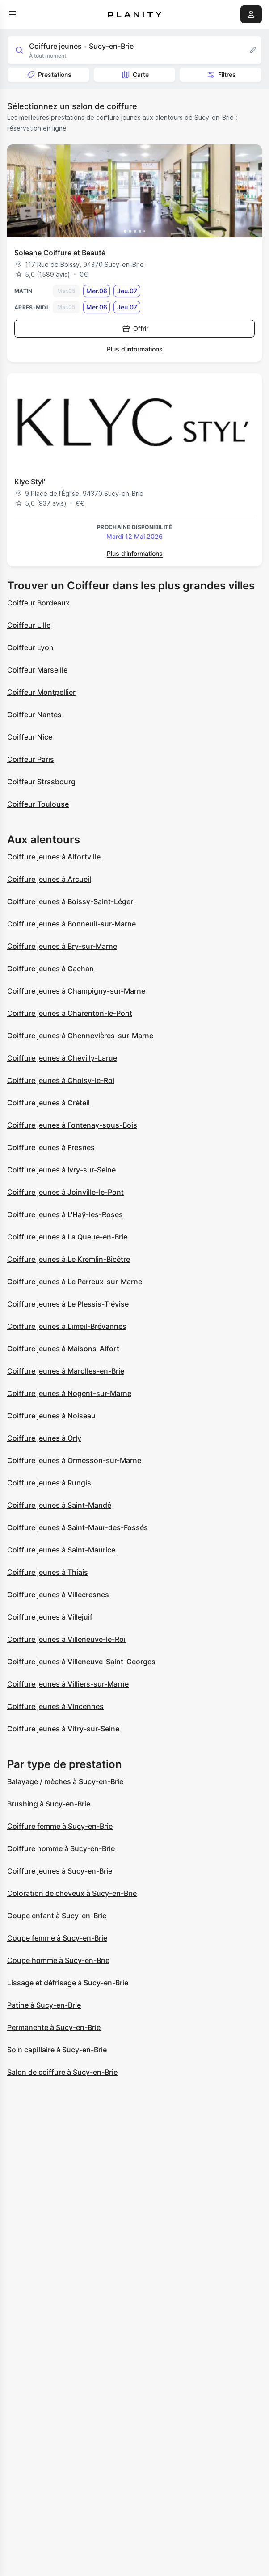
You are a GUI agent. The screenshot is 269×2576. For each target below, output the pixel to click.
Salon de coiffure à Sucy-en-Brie (62, 2072)
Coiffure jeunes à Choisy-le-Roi (60, 1080)
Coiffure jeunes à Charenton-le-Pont (69, 1013)
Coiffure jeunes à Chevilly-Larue (62, 1057)
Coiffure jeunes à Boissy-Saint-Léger (70, 901)
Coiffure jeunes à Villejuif (49, 1616)
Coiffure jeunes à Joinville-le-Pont (65, 1192)
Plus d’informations (135, 349)
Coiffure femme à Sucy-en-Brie (60, 1826)
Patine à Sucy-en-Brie (44, 2005)
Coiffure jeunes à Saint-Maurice (61, 1549)
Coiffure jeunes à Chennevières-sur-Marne (80, 1035)
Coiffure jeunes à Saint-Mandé (59, 1505)
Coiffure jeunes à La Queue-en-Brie (67, 1236)
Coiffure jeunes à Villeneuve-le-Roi (66, 1639)
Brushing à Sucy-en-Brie (48, 1803)
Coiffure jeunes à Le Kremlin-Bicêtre (68, 1259)
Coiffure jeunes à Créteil (48, 1102)
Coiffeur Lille (28, 625)
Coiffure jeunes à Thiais (47, 1572)
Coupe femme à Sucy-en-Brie (57, 1937)
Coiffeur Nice (29, 736)
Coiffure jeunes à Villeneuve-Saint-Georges (81, 1661)
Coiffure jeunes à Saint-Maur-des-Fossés (77, 1527)
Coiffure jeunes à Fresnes (51, 1147)
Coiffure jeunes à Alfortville (54, 856)
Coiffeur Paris (30, 759)
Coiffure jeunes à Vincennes (55, 1706)
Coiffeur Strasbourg (41, 781)
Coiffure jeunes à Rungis (49, 1482)
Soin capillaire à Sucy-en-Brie (57, 2049)
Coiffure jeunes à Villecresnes (58, 1594)
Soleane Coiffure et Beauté (59, 252)
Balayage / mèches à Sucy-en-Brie (65, 1781)
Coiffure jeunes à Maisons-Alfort (63, 1348)
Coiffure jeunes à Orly (44, 1438)
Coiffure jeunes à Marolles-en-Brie (65, 1370)
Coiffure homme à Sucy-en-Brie (61, 1848)
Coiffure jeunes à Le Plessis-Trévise (68, 1303)
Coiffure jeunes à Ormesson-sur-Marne (74, 1460)
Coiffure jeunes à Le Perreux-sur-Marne (74, 1281)
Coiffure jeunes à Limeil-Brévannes (66, 1326)
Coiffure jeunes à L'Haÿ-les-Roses (65, 1214)
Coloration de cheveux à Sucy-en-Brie (72, 1893)
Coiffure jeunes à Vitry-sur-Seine (63, 1728)
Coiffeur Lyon (30, 647)
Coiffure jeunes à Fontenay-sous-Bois (72, 1125)
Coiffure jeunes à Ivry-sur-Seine (61, 1169)
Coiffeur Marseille (37, 669)
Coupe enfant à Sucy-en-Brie (56, 1915)
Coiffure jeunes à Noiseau (51, 1415)
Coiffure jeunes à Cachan (50, 968)
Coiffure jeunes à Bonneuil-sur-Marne (71, 923)
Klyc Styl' (29, 481)
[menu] (12, 14)
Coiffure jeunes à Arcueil (49, 879)
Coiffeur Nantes (34, 714)
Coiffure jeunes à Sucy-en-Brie (59, 1870)
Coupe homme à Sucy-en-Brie (58, 1960)
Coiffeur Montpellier (41, 692)
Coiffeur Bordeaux (38, 602)
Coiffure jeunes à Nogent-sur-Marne (69, 1393)
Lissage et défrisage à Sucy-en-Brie (67, 1982)
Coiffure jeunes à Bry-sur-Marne (62, 946)
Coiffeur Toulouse (38, 803)
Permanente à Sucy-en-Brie (54, 2027)
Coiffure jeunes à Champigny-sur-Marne (76, 990)
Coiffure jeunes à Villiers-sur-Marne (68, 1683)
